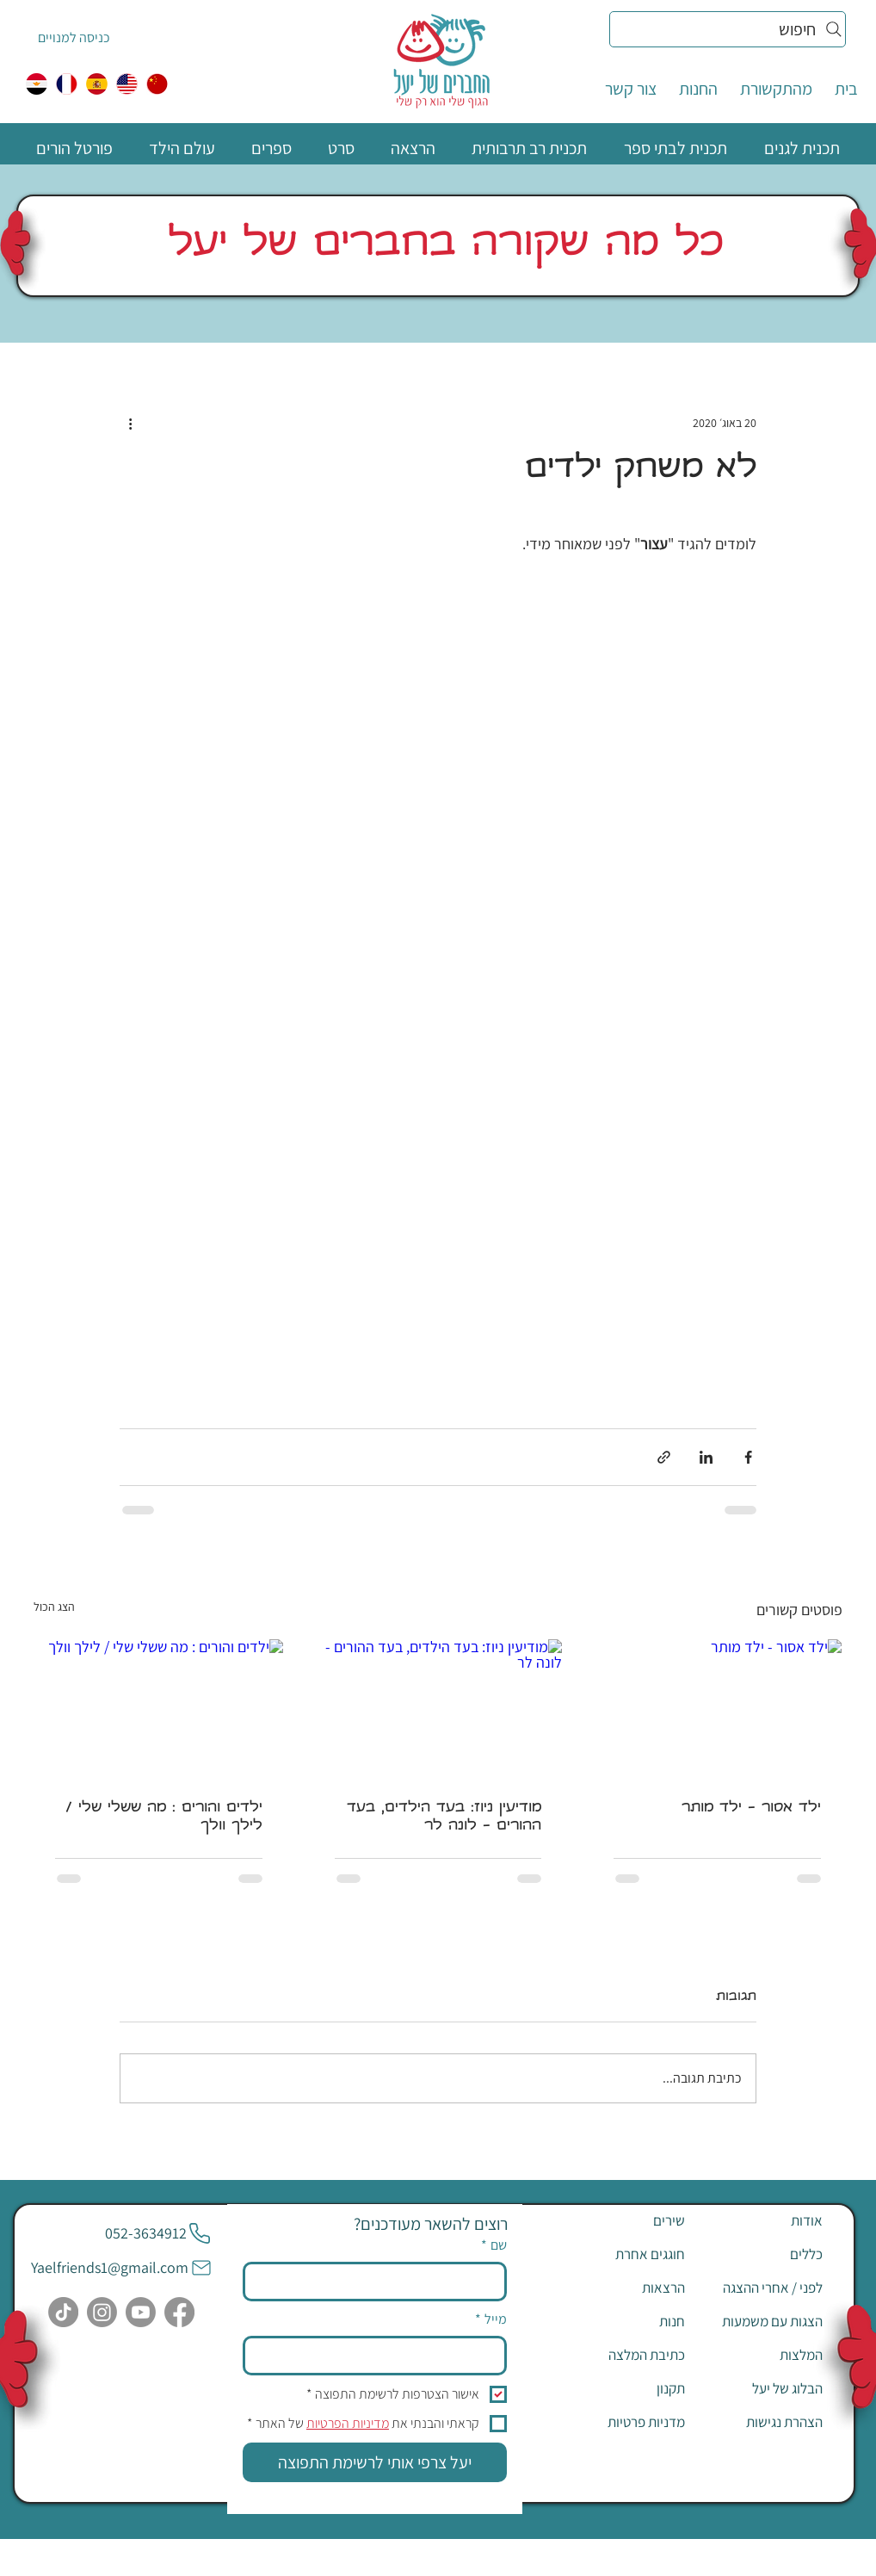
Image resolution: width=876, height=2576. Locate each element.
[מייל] (380, 2355)
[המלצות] (761, 2354)
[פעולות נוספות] (130, 422)
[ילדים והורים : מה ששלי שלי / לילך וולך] (158, 1709)
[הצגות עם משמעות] (761, 2321)
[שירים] (624, 2220)
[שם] (380, 2281)
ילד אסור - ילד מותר (751, 1808)
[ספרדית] (97, 84)
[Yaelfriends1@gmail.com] (122, 2268)
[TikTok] (63, 2312)
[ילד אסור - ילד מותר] (717, 1709)
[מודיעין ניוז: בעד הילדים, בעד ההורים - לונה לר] (438, 1709)
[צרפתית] (66, 84)
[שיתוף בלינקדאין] (706, 1457)
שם (494, 2245)
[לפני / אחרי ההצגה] (761, 2287)
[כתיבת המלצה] (624, 2354)
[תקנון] (624, 2388)
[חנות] (624, 2321)
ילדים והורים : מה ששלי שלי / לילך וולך (163, 1817)
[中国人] (157, 84)
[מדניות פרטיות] (624, 2422)
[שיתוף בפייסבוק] (748, 1457)
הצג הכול (54, 1606)
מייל (491, 2319)
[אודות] (761, 2220)
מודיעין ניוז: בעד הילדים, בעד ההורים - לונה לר (444, 1817)
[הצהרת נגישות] (761, 2422)
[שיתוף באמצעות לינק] (664, 1457)
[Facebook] (179, 2312)
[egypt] (36, 84)
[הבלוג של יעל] (761, 2388)
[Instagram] (102, 2312)
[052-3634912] (158, 2233)
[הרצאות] (624, 2287)
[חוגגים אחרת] (624, 2254)
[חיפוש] (727, 29)
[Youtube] (141, 2312)
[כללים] (761, 2254)
